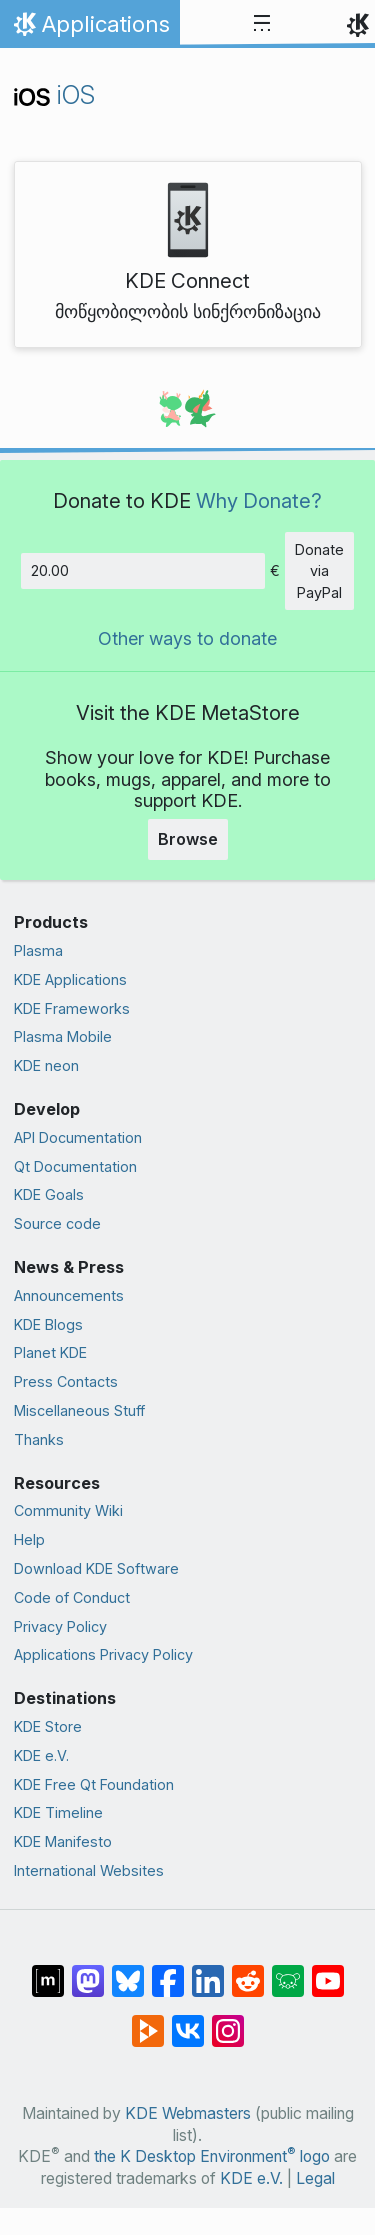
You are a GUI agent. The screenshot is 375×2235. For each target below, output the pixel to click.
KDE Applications (70, 979)
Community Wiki (68, 1510)
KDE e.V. (41, 1755)
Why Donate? (259, 500)
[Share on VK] (188, 2021)
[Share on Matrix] (48, 1971)
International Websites (89, 1870)
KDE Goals (49, 1194)
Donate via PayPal (319, 571)
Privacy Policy (60, 1626)
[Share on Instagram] (228, 2021)
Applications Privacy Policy (103, 1654)
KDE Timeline (58, 1812)
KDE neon (46, 1065)
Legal (315, 2178)
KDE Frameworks (72, 1008)
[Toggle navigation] (262, 24)
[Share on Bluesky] (128, 1971)
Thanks (39, 1439)
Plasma (38, 950)
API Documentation (78, 1137)
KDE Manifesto (63, 1841)
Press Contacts (66, 1381)
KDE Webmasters (188, 2113)
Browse (188, 839)
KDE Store (48, 1726)
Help (29, 1539)
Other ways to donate (187, 638)
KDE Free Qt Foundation (94, 1784)
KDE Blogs (48, 1324)
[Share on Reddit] (248, 1971)
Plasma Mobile (63, 1036)
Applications (89, 29)
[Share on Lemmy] (288, 1971)
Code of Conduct (72, 1597)
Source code (57, 1223)
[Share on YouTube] (328, 1971)
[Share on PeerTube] (148, 2021)
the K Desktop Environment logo (212, 2156)
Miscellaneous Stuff (79, 1410)
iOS (54, 94)
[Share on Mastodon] (88, 1971)
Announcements (69, 1295)
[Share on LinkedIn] (208, 1971)
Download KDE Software (96, 1568)
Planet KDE (50, 1352)
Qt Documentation (75, 1166)
